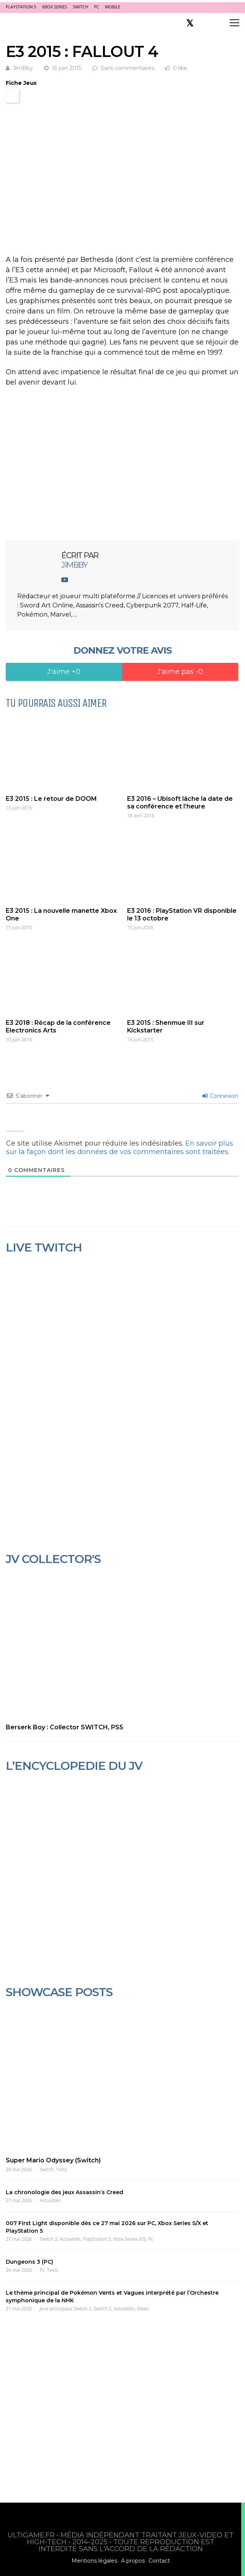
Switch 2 (48, 2239)
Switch (80, 7)
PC (96, 7)
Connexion (220, 1095)
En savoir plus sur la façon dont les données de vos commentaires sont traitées (119, 1147)
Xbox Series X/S (129, 2239)
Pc (150, 2239)
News (143, 2308)
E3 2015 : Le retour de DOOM (51, 798)
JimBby (23, 68)
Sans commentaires (127, 68)
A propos (133, 2560)
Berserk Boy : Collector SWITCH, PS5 (64, 1727)
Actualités (50, 2200)
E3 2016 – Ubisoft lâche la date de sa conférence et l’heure (180, 802)
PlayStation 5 (21, 7)
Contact (159, 2560)
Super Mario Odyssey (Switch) (53, 2160)
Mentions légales (94, 2560)
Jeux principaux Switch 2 (65, 2308)
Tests (61, 2169)
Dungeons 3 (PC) (29, 2261)
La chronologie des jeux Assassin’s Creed (64, 2192)
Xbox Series (54, 7)
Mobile (112, 7)
